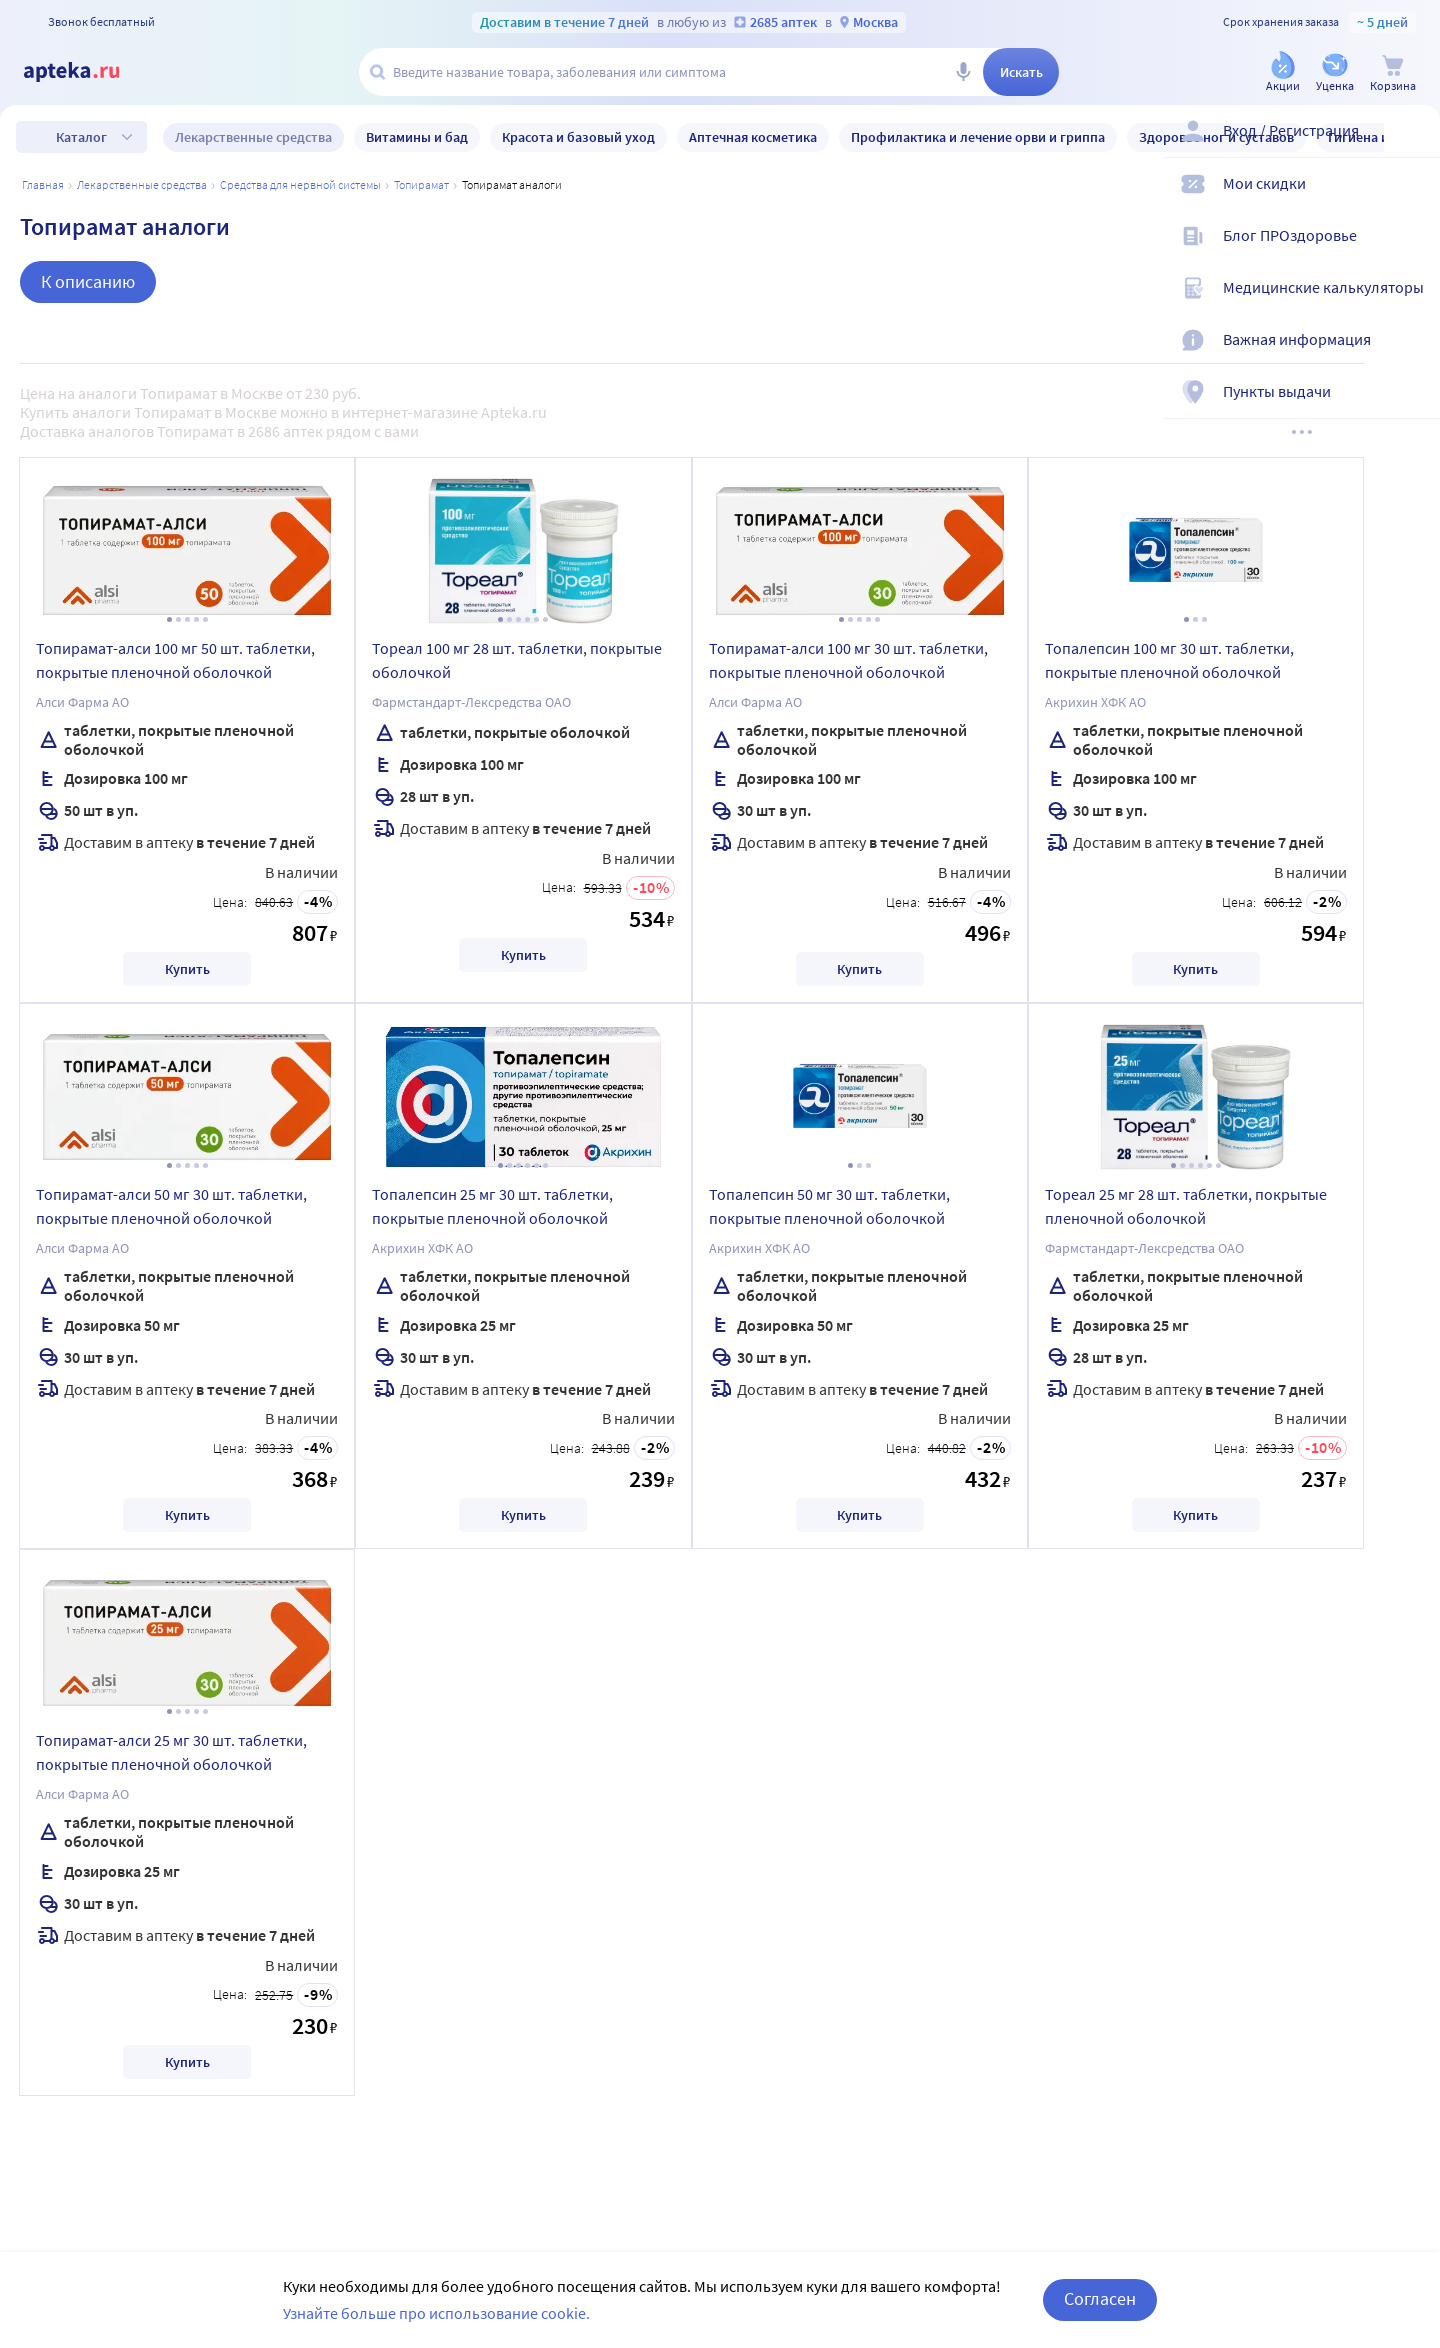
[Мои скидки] (1412, 200)
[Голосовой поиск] (963, 72)
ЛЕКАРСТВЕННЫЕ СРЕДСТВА (142, 184)
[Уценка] (1335, 73)
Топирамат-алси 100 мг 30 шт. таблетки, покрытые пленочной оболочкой (848, 660)
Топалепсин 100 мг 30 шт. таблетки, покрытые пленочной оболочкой (1169, 660)
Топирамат (421, 184)
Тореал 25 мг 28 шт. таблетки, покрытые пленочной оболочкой (1186, 1206)
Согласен (1100, 2298)
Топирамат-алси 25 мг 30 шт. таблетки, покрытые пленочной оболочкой (171, 1752)
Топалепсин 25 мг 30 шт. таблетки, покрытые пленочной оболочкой (492, 1206)
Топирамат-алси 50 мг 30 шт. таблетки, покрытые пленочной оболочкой (171, 1206)
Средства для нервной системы (300, 184)
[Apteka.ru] (88, 72)
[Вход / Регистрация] (1412, 147)
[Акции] (1283, 73)
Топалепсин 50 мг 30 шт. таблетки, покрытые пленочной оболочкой (829, 1206)
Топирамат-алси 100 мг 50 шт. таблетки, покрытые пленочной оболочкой (175, 660)
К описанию (88, 281)
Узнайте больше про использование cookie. (436, 2313)
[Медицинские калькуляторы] (1412, 304)
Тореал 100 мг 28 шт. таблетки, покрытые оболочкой (517, 660)
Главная (43, 184)
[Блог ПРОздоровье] (1412, 252)
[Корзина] (1393, 73)
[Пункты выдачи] (1412, 408)
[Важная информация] (1412, 356)
